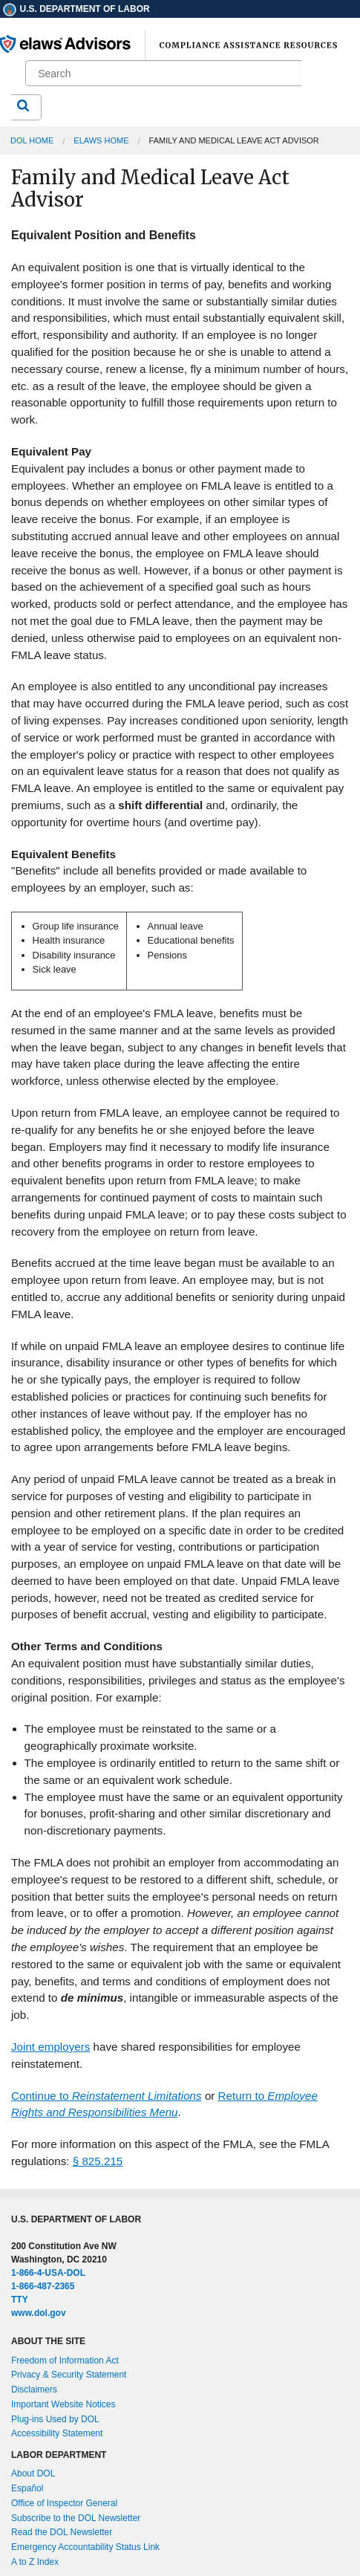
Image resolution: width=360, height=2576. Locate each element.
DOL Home (31, 140)
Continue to (106, 2095)
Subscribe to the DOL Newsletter (75, 2518)
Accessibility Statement (56, 2433)
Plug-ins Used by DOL (55, 2419)
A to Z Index (35, 2562)
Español (27, 2488)
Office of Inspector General (64, 2503)
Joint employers (50, 2046)
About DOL (33, 2473)
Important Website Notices (63, 2404)
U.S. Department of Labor (75, 9)
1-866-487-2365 (42, 2286)
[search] (166, 74)
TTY (19, 2299)
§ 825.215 (98, 2161)
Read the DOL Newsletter (61, 2532)
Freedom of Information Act (65, 2360)
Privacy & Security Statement (68, 2374)
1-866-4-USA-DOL (48, 2273)
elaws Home (100, 140)
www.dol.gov (38, 2313)
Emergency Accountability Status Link (85, 2547)
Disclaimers (34, 2389)
